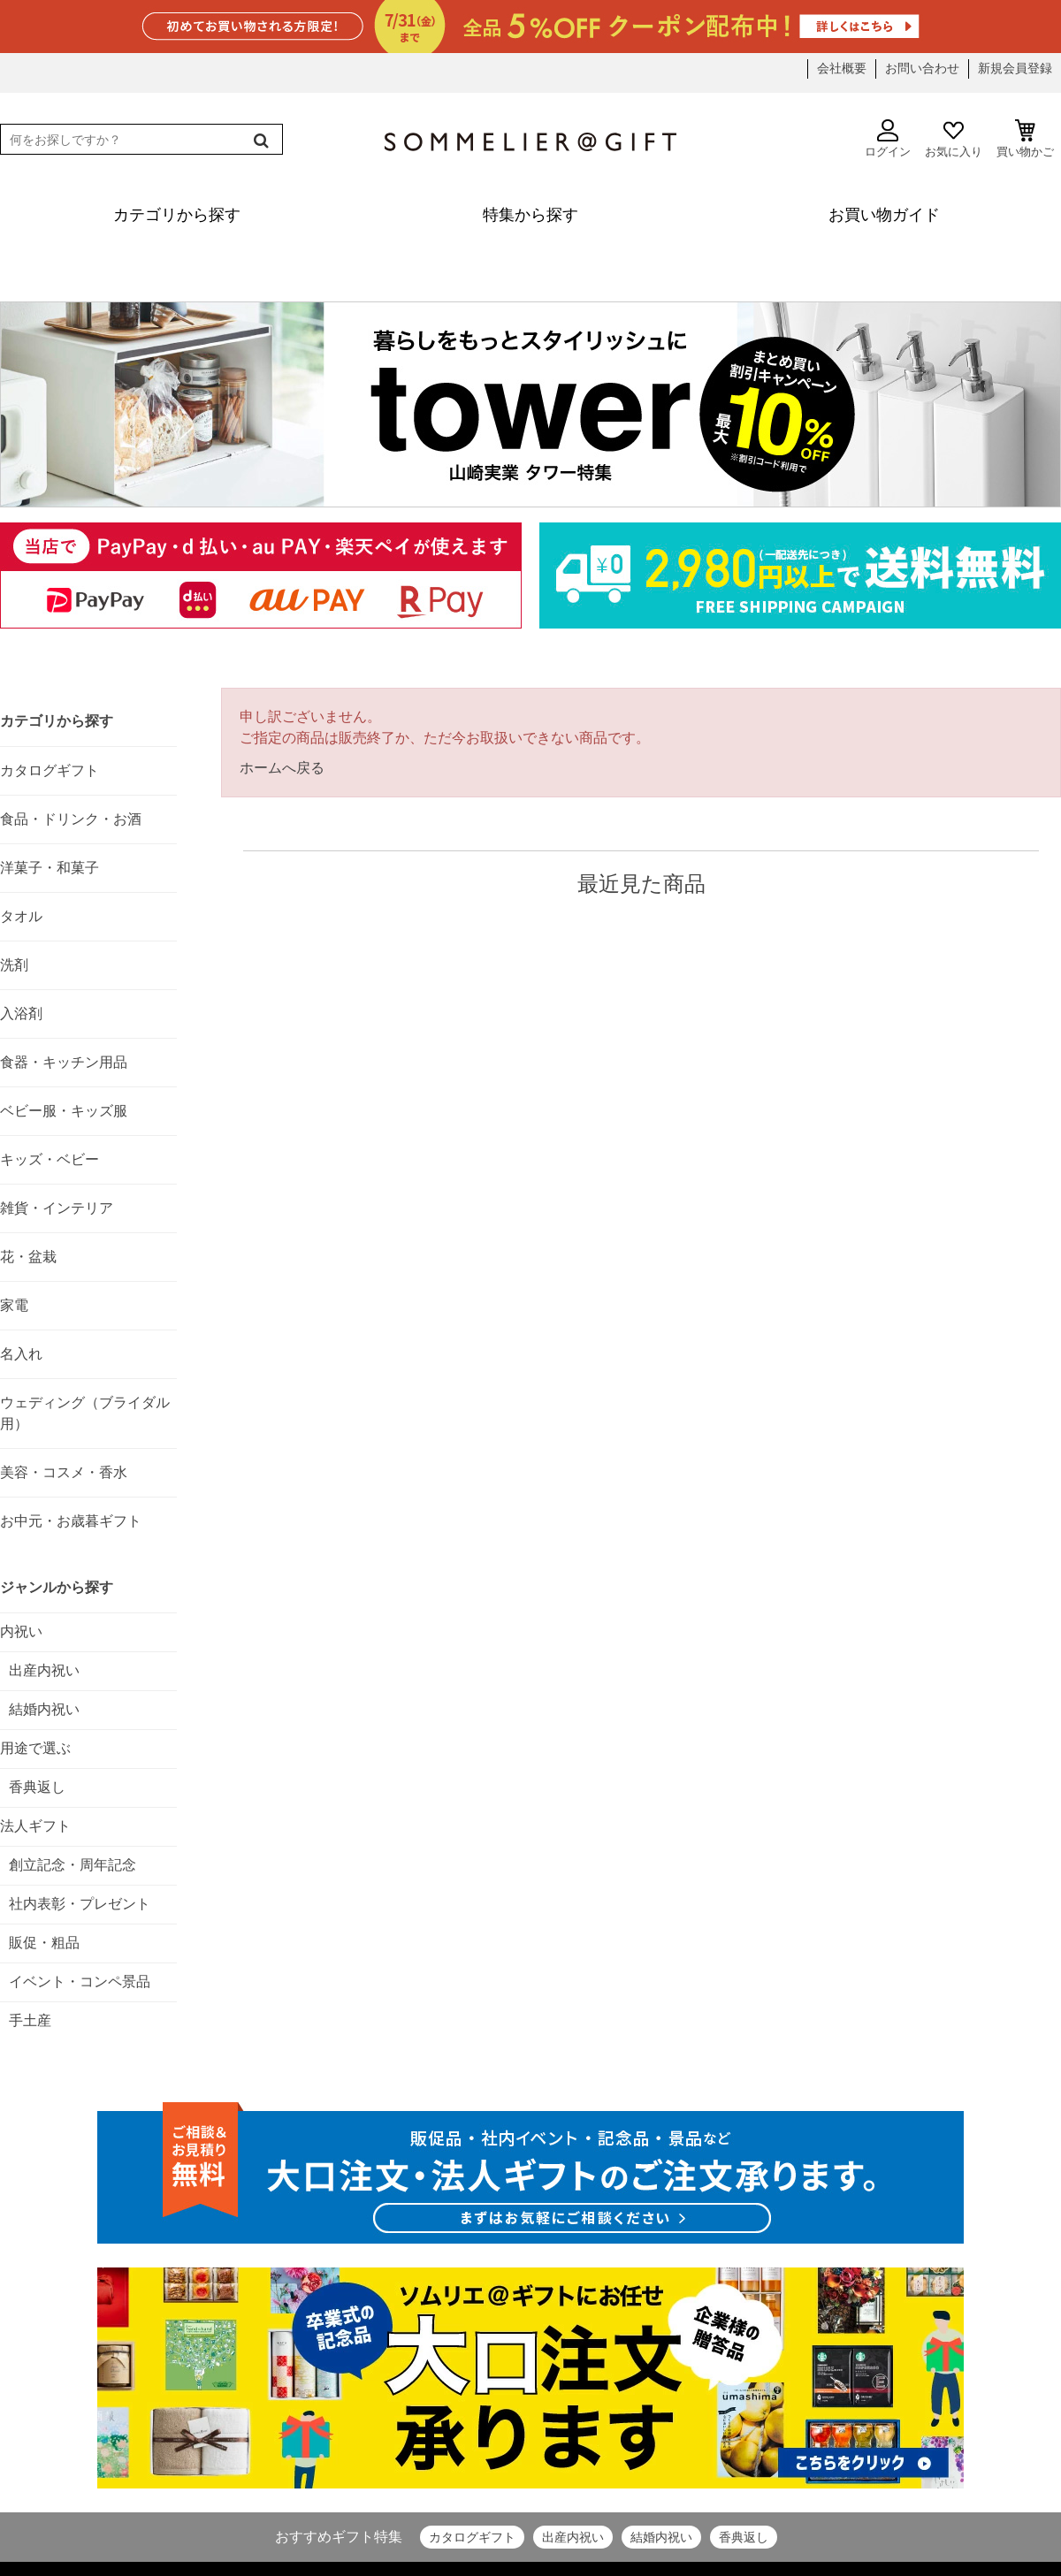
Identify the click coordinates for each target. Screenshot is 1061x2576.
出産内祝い (573, 2537)
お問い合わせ (922, 68)
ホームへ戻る (282, 767)
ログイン (888, 138)
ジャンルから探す (56, 1587)
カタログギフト (472, 2537)
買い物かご (1025, 138)
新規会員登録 (1015, 68)
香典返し (743, 2537)
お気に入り (953, 138)
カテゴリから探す (56, 720)
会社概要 (841, 68)
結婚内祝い (661, 2537)
